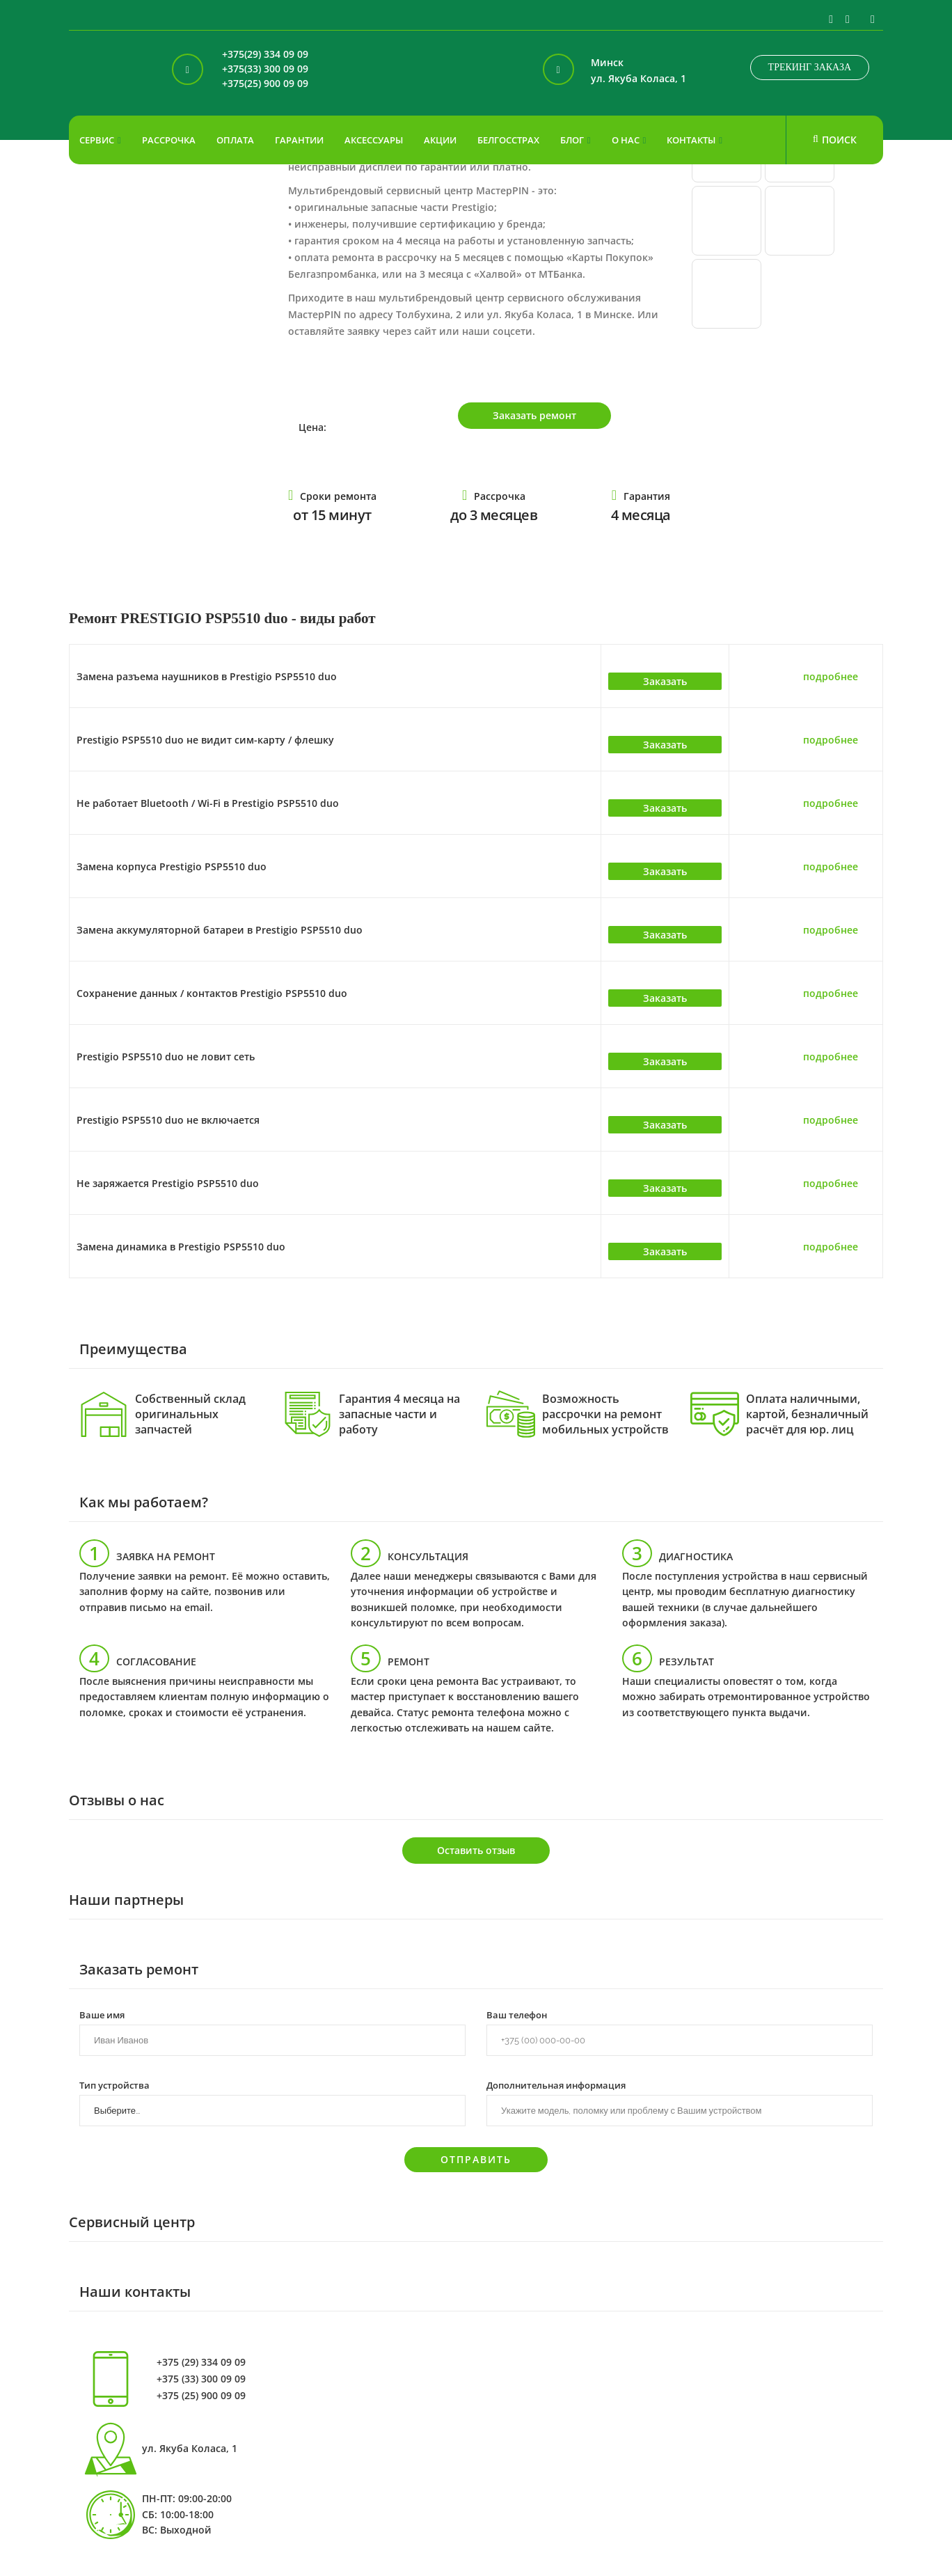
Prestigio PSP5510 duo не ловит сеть (166, 1056)
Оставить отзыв (476, 1850)
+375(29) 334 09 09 (265, 55)
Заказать (665, 681)
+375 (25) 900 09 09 (201, 2396)
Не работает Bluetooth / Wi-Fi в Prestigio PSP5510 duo (208, 803)
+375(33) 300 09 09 (265, 69)
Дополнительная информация (556, 2084)
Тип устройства (114, 2084)
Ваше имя (102, 2014)
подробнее (830, 676)
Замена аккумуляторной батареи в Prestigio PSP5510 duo (220, 929)
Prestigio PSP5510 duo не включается (168, 1119)
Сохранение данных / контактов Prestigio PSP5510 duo (212, 993)
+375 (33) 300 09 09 (201, 2379)
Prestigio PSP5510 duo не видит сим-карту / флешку (205, 739)
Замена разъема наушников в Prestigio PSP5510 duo (207, 676)
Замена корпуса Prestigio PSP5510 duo (172, 866)
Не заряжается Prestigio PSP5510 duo (168, 1183)
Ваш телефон (516, 2014)
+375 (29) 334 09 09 (201, 2362)
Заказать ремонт (534, 415)
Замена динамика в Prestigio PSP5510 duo (181, 1246)
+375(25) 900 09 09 (265, 84)
